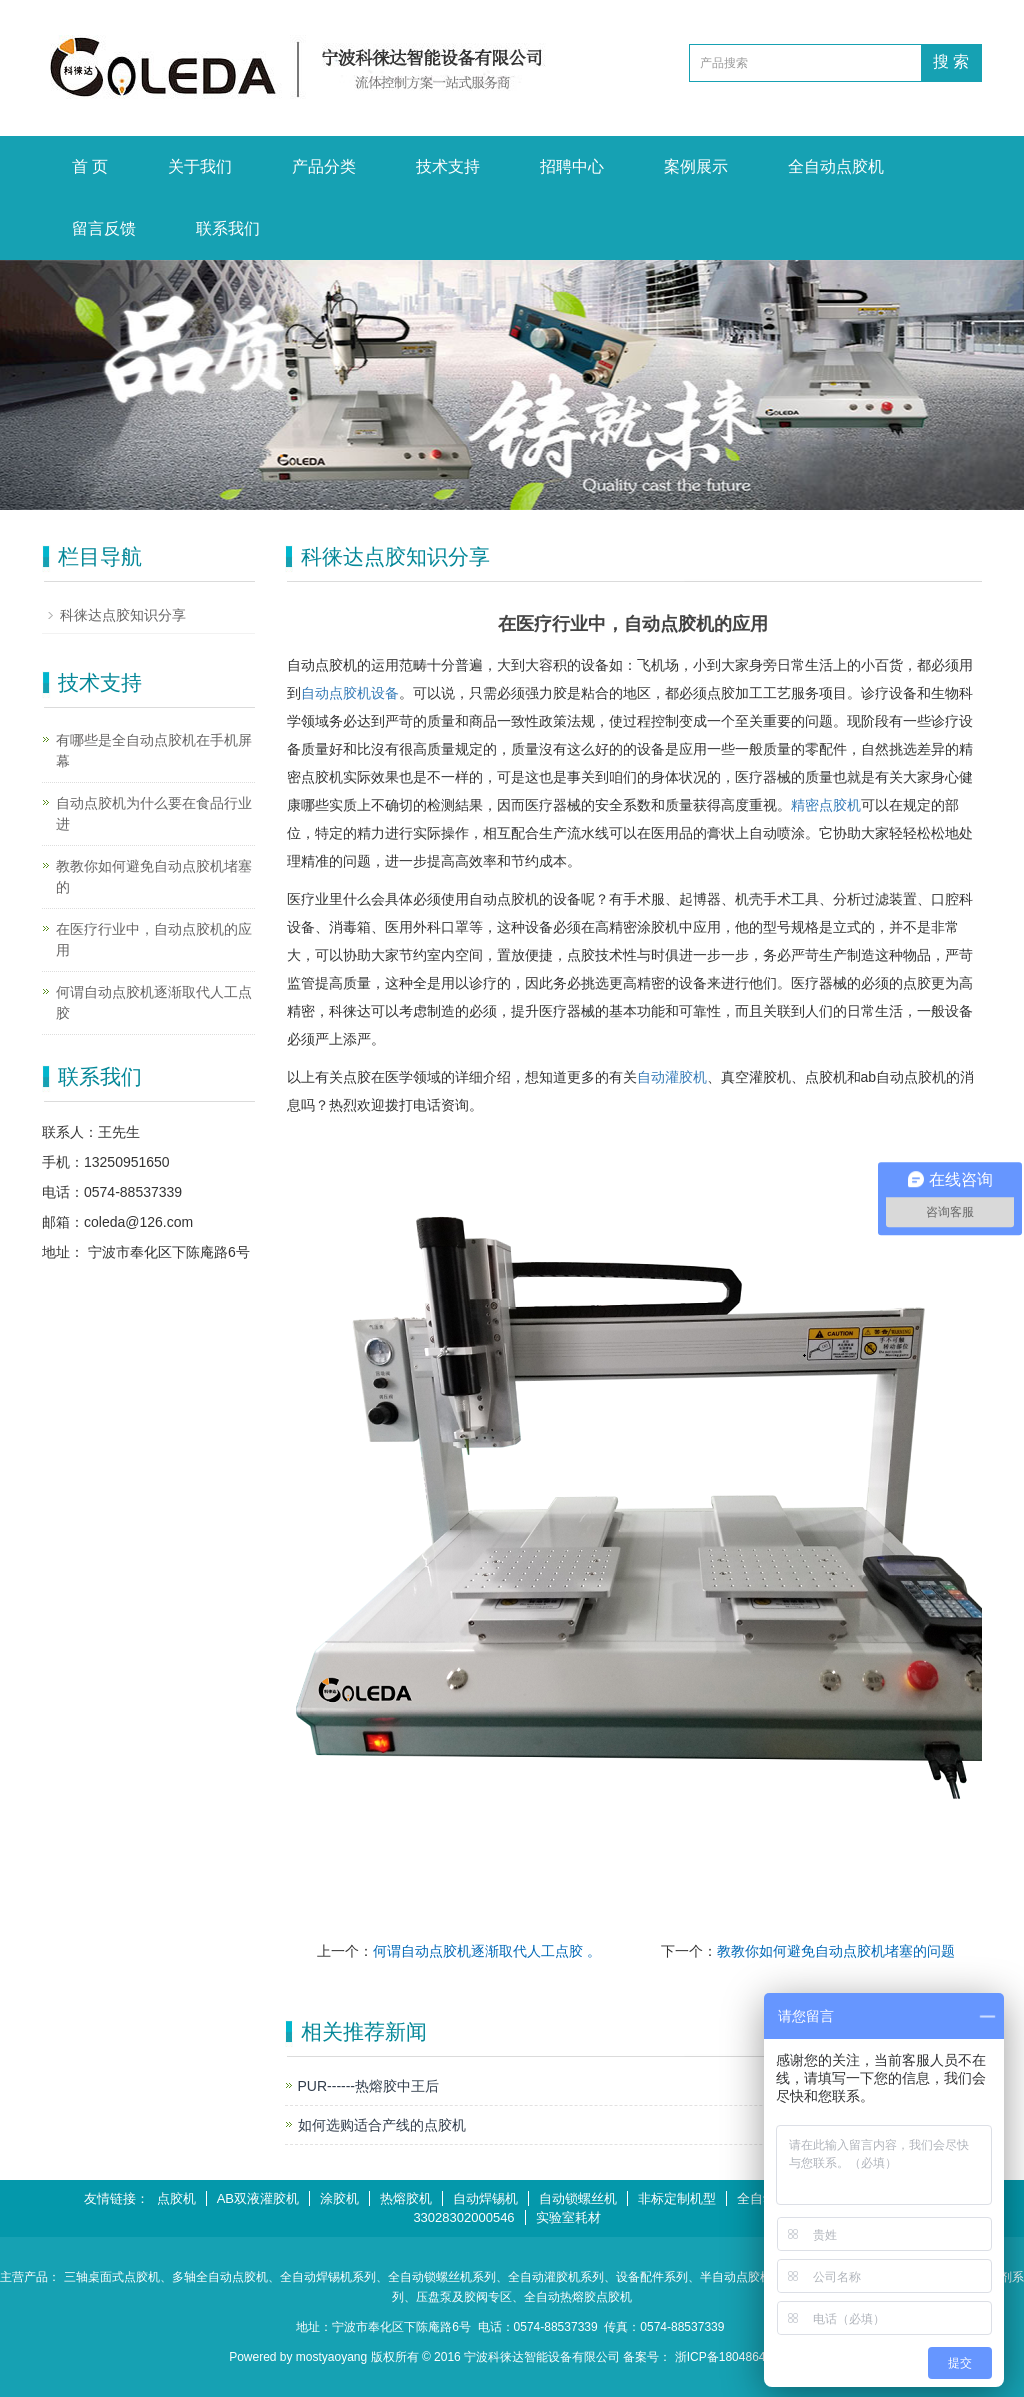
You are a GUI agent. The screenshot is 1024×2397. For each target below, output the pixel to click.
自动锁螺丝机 (578, 2198)
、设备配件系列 (646, 2277)
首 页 (90, 166)
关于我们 (200, 166)
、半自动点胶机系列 (742, 2277)
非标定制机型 (677, 2198)
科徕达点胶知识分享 (123, 615)
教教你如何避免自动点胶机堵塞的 (154, 876)
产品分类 (324, 166)
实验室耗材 (568, 2217)
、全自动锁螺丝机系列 (436, 2277)
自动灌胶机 (672, 1077)
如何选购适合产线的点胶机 (382, 2125)
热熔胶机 (406, 2198)
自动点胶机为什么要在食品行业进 (154, 813)
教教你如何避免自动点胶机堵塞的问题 (836, 1951)
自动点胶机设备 (350, 693)
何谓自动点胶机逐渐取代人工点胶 (154, 1002)
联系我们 (228, 228)
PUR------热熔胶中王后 (369, 2086)
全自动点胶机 (836, 166)
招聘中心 (572, 166)
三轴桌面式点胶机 (112, 2277)
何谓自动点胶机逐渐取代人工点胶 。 (487, 1951)
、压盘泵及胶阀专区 (458, 2297)
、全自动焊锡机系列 (322, 2277)
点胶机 (176, 2198)
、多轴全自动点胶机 (214, 2277)
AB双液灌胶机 (258, 2198)
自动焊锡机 (485, 2198)
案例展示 (696, 166)
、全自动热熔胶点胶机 (572, 2297)
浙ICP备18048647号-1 (735, 2357)
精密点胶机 (826, 805)
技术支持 (448, 166)
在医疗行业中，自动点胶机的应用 (154, 939)
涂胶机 (339, 2198)
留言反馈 (104, 228)
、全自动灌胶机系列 (550, 2277)
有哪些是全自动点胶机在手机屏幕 (154, 750)
